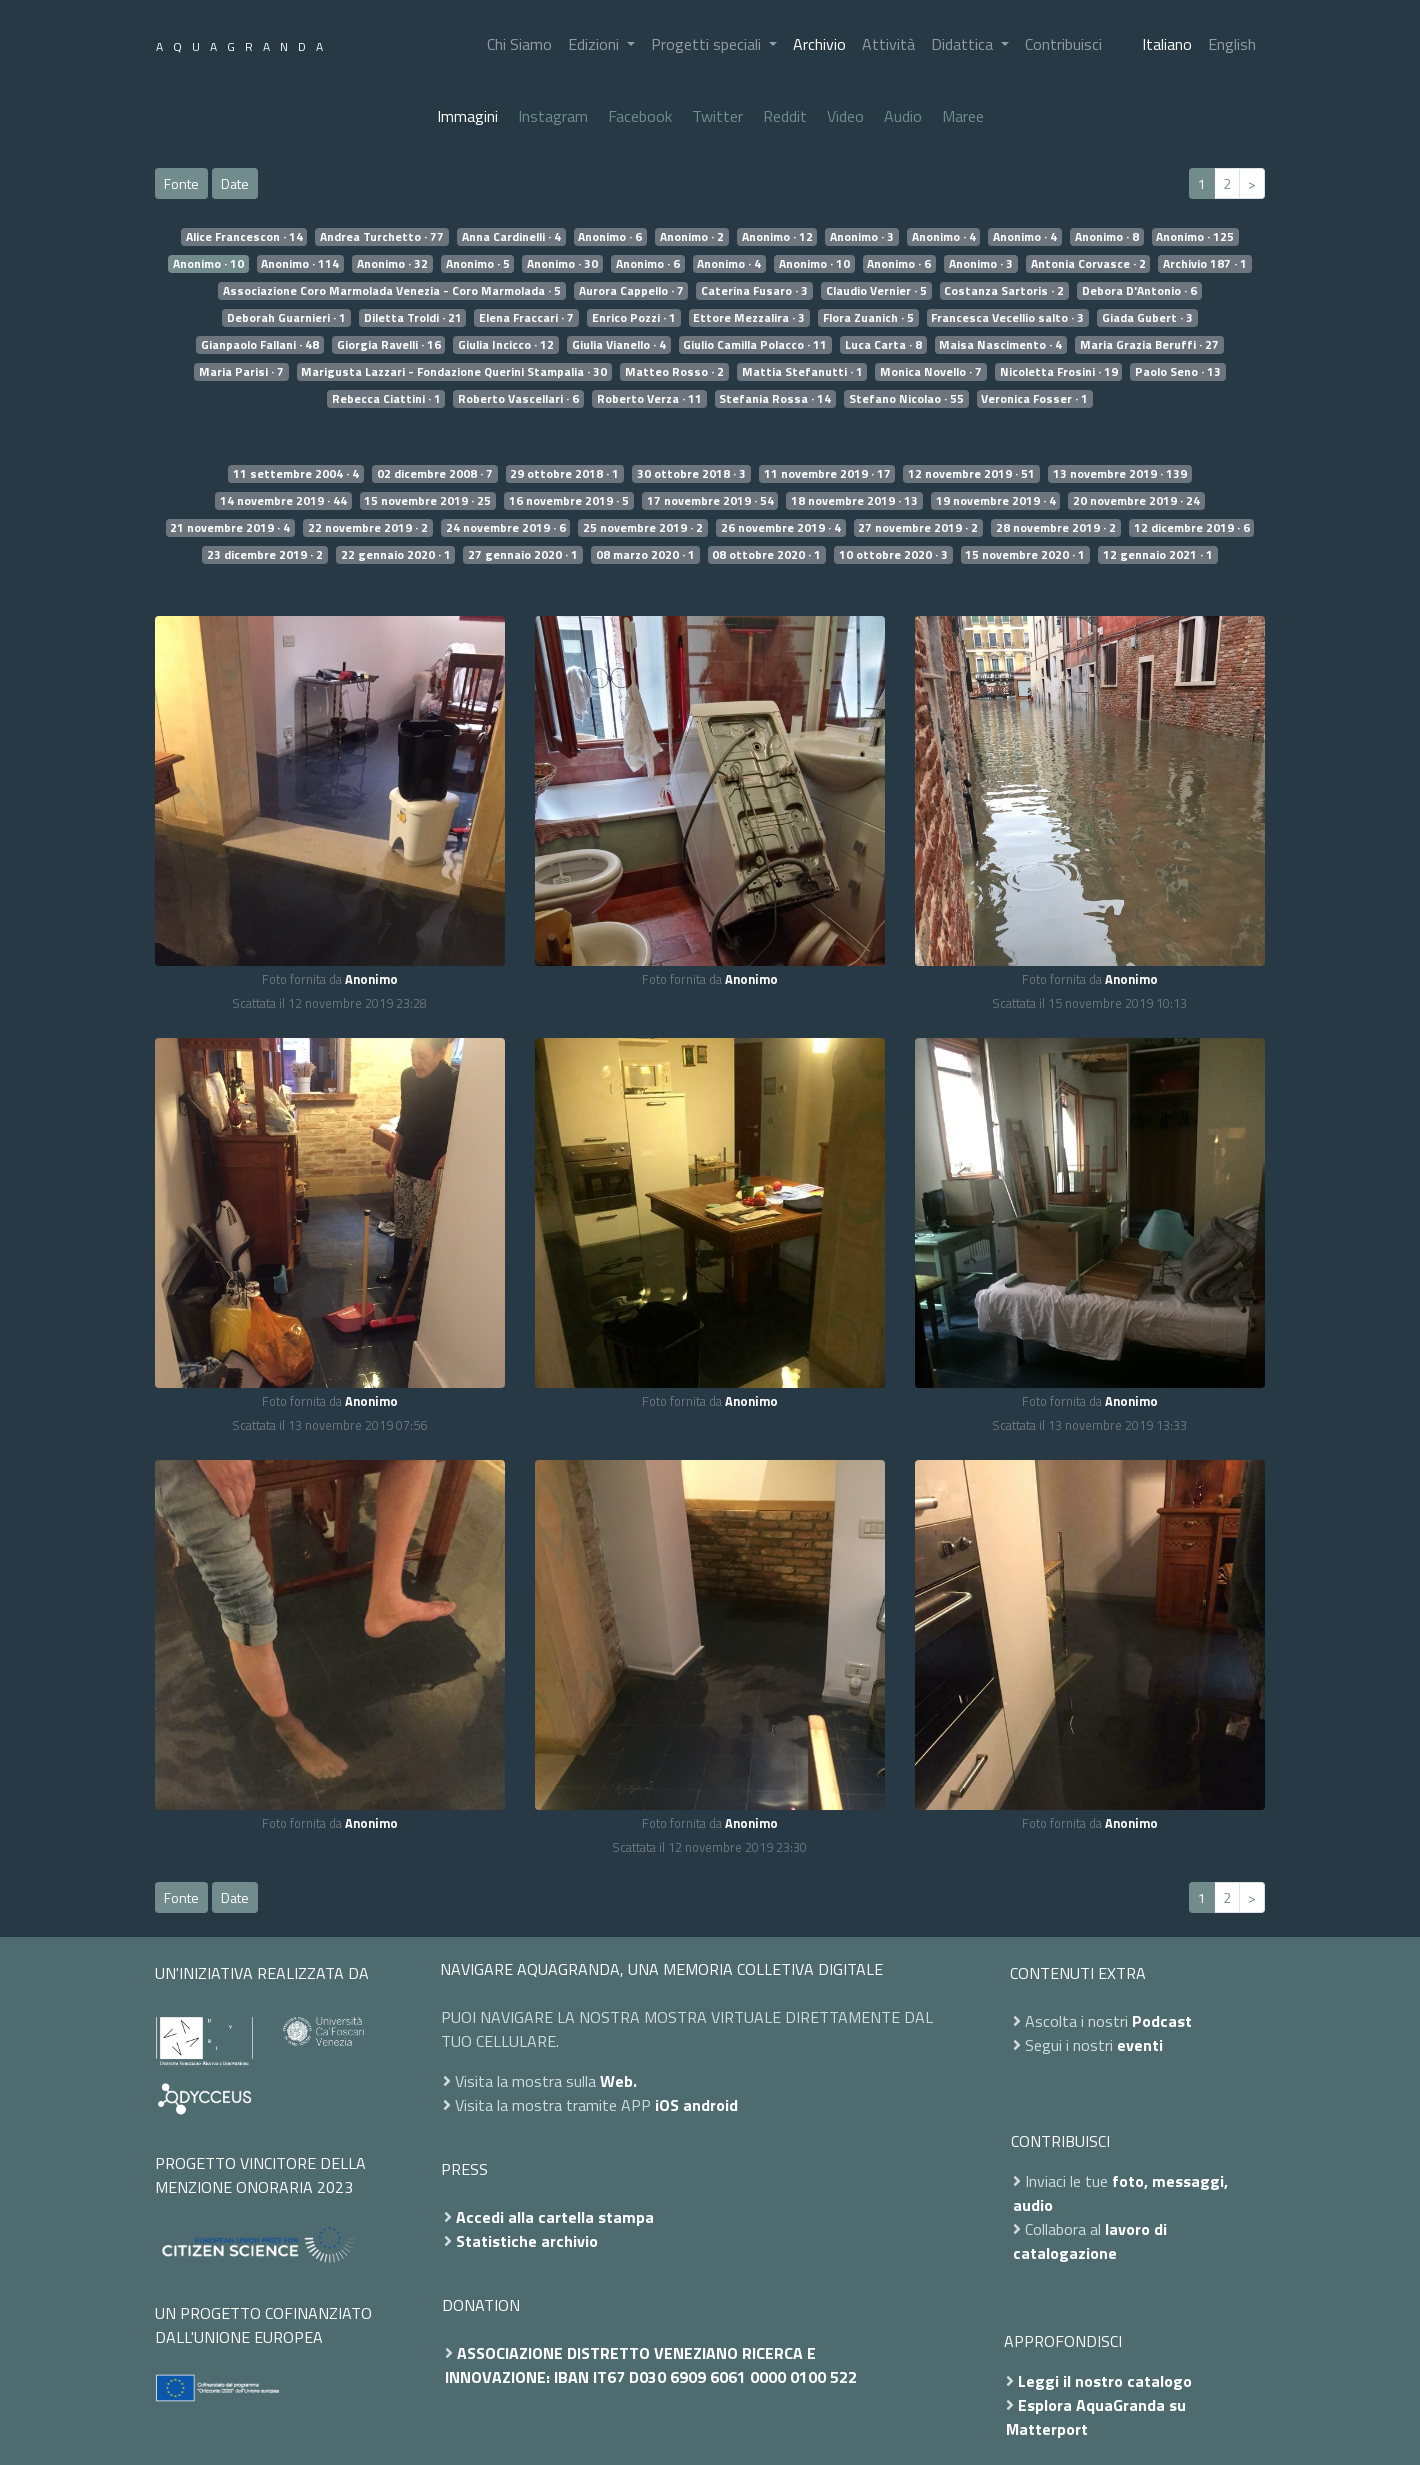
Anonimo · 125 (1195, 237)
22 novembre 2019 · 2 (368, 528)
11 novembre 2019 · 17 (827, 474)
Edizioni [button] (595, 44)
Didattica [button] (964, 44)
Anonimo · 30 (562, 264)
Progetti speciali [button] (708, 44)
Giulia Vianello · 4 (619, 345)
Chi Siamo (519, 44)
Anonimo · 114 (300, 264)
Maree (963, 116)
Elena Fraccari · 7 (526, 318)
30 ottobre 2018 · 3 (691, 474)
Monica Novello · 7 (931, 372)
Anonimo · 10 (208, 264)
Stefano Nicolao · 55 (906, 399)
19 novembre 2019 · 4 (996, 501)
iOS (667, 2105)
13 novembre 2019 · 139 (1120, 474)
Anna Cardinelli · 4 (511, 237)
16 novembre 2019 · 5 (569, 501)
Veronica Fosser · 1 (1034, 399)
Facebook (640, 116)
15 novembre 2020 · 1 (1025, 555)
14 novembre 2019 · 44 (283, 501)
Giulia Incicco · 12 (506, 345)
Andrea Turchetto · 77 (382, 237)
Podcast (1162, 2021)
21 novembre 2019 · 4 (230, 528)
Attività (888, 44)
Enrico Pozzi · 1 (634, 318)
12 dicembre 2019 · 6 (1192, 528)
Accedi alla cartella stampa (555, 2217)
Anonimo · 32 (392, 264)
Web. (618, 2081)
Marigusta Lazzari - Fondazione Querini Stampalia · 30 (454, 372)
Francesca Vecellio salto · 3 (1007, 318)
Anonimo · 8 (1107, 237)
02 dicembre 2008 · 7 (435, 474)
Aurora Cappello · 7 (631, 291)
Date (235, 183)
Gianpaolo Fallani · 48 (260, 345)
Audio (903, 116)
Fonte (181, 183)
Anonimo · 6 (610, 237)
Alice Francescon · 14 (244, 237)
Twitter (717, 116)
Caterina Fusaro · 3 (754, 291)
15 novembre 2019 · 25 (427, 501)
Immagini (467, 116)
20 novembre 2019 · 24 (1136, 501)
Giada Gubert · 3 (1147, 318)
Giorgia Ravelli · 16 (389, 345)
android (710, 2105)
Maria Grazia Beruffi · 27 (1149, 345)
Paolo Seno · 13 (1178, 372)
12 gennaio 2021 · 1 (1158, 555)
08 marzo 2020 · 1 (645, 555)
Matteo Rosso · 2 (674, 372)
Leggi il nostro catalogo (1105, 2381)
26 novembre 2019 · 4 (781, 528)
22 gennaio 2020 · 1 (396, 555)
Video (845, 116)
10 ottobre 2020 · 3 (893, 555)
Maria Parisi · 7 (241, 372)
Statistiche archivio (527, 2241)
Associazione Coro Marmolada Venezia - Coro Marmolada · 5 (392, 291)
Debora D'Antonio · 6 (1139, 291)
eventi (1140, 2045)
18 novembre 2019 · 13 (854, 501)
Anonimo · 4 (944, 237)
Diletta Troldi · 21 (413, 318)
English (1232, 44)
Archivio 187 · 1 (1205, 264)
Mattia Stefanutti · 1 (802, 372)
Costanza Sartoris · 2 (1004, 291)
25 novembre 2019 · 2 (643, 528)
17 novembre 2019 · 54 (710, 501)
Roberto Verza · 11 (649, 399)
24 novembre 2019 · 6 (506, 528)
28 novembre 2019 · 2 (1056, 528)
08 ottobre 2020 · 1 (766, 555)
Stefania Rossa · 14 (775, 399)
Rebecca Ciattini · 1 (386, 399)
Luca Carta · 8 (883, 345)
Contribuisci (1063, 44)
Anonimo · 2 (692, 237)
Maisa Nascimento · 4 (1000, 345)
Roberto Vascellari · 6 (518, 399)
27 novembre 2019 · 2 (918, 528)
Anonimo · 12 (777, 237)
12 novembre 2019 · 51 (971, 474)
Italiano (1167, 44)
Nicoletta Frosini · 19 (1059, 372)
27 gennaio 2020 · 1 (523, 555)
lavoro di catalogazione (1090, 2241)
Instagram (553, 116)
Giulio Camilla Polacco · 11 (755, 345)
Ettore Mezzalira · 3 (749, 318)
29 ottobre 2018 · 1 (564, 474)
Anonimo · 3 (862, 237)
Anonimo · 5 (478, 264)
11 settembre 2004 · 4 (296, 474)
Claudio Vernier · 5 (876, 291)
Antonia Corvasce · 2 (1088, 264)
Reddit (785, 116)
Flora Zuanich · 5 (868, 318)
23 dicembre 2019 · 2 (265, 555)
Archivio (819, 44)
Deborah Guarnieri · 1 (286, 318)
